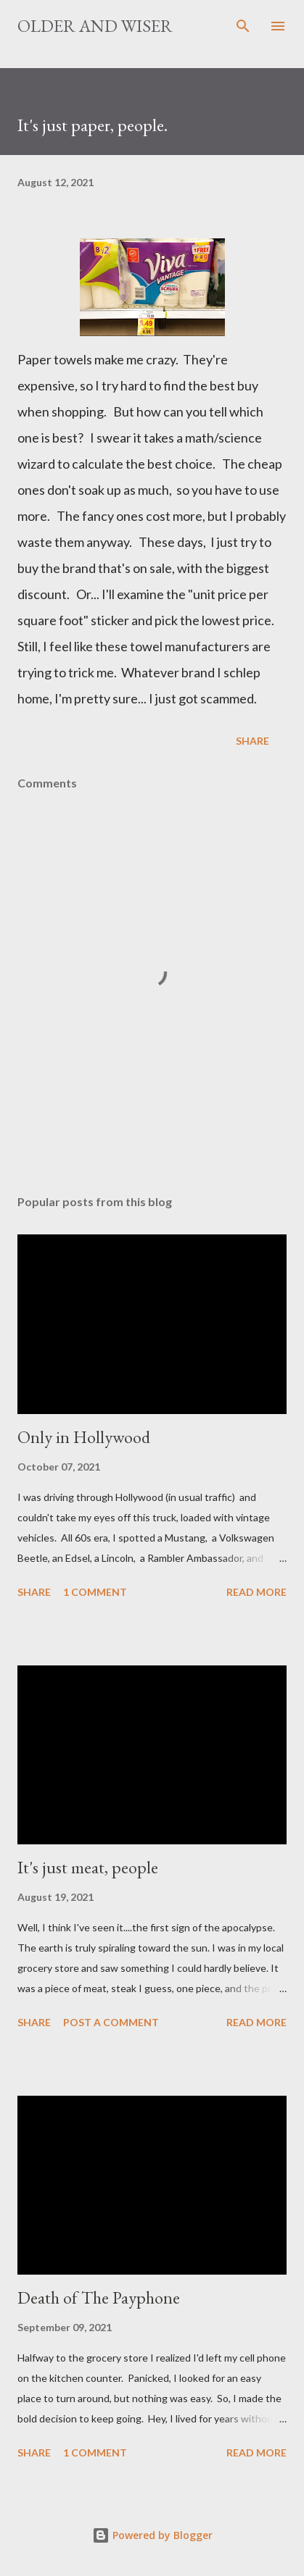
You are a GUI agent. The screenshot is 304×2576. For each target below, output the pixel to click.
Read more (256, 1592)
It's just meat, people (87, 1867)
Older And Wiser (95, 25)
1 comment (95, 1592)
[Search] (243, 26)
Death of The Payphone (98, 2297)
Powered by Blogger (152, 2535)
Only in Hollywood (83, 1437)
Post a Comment (111, 2022)
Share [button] (252, 741)
